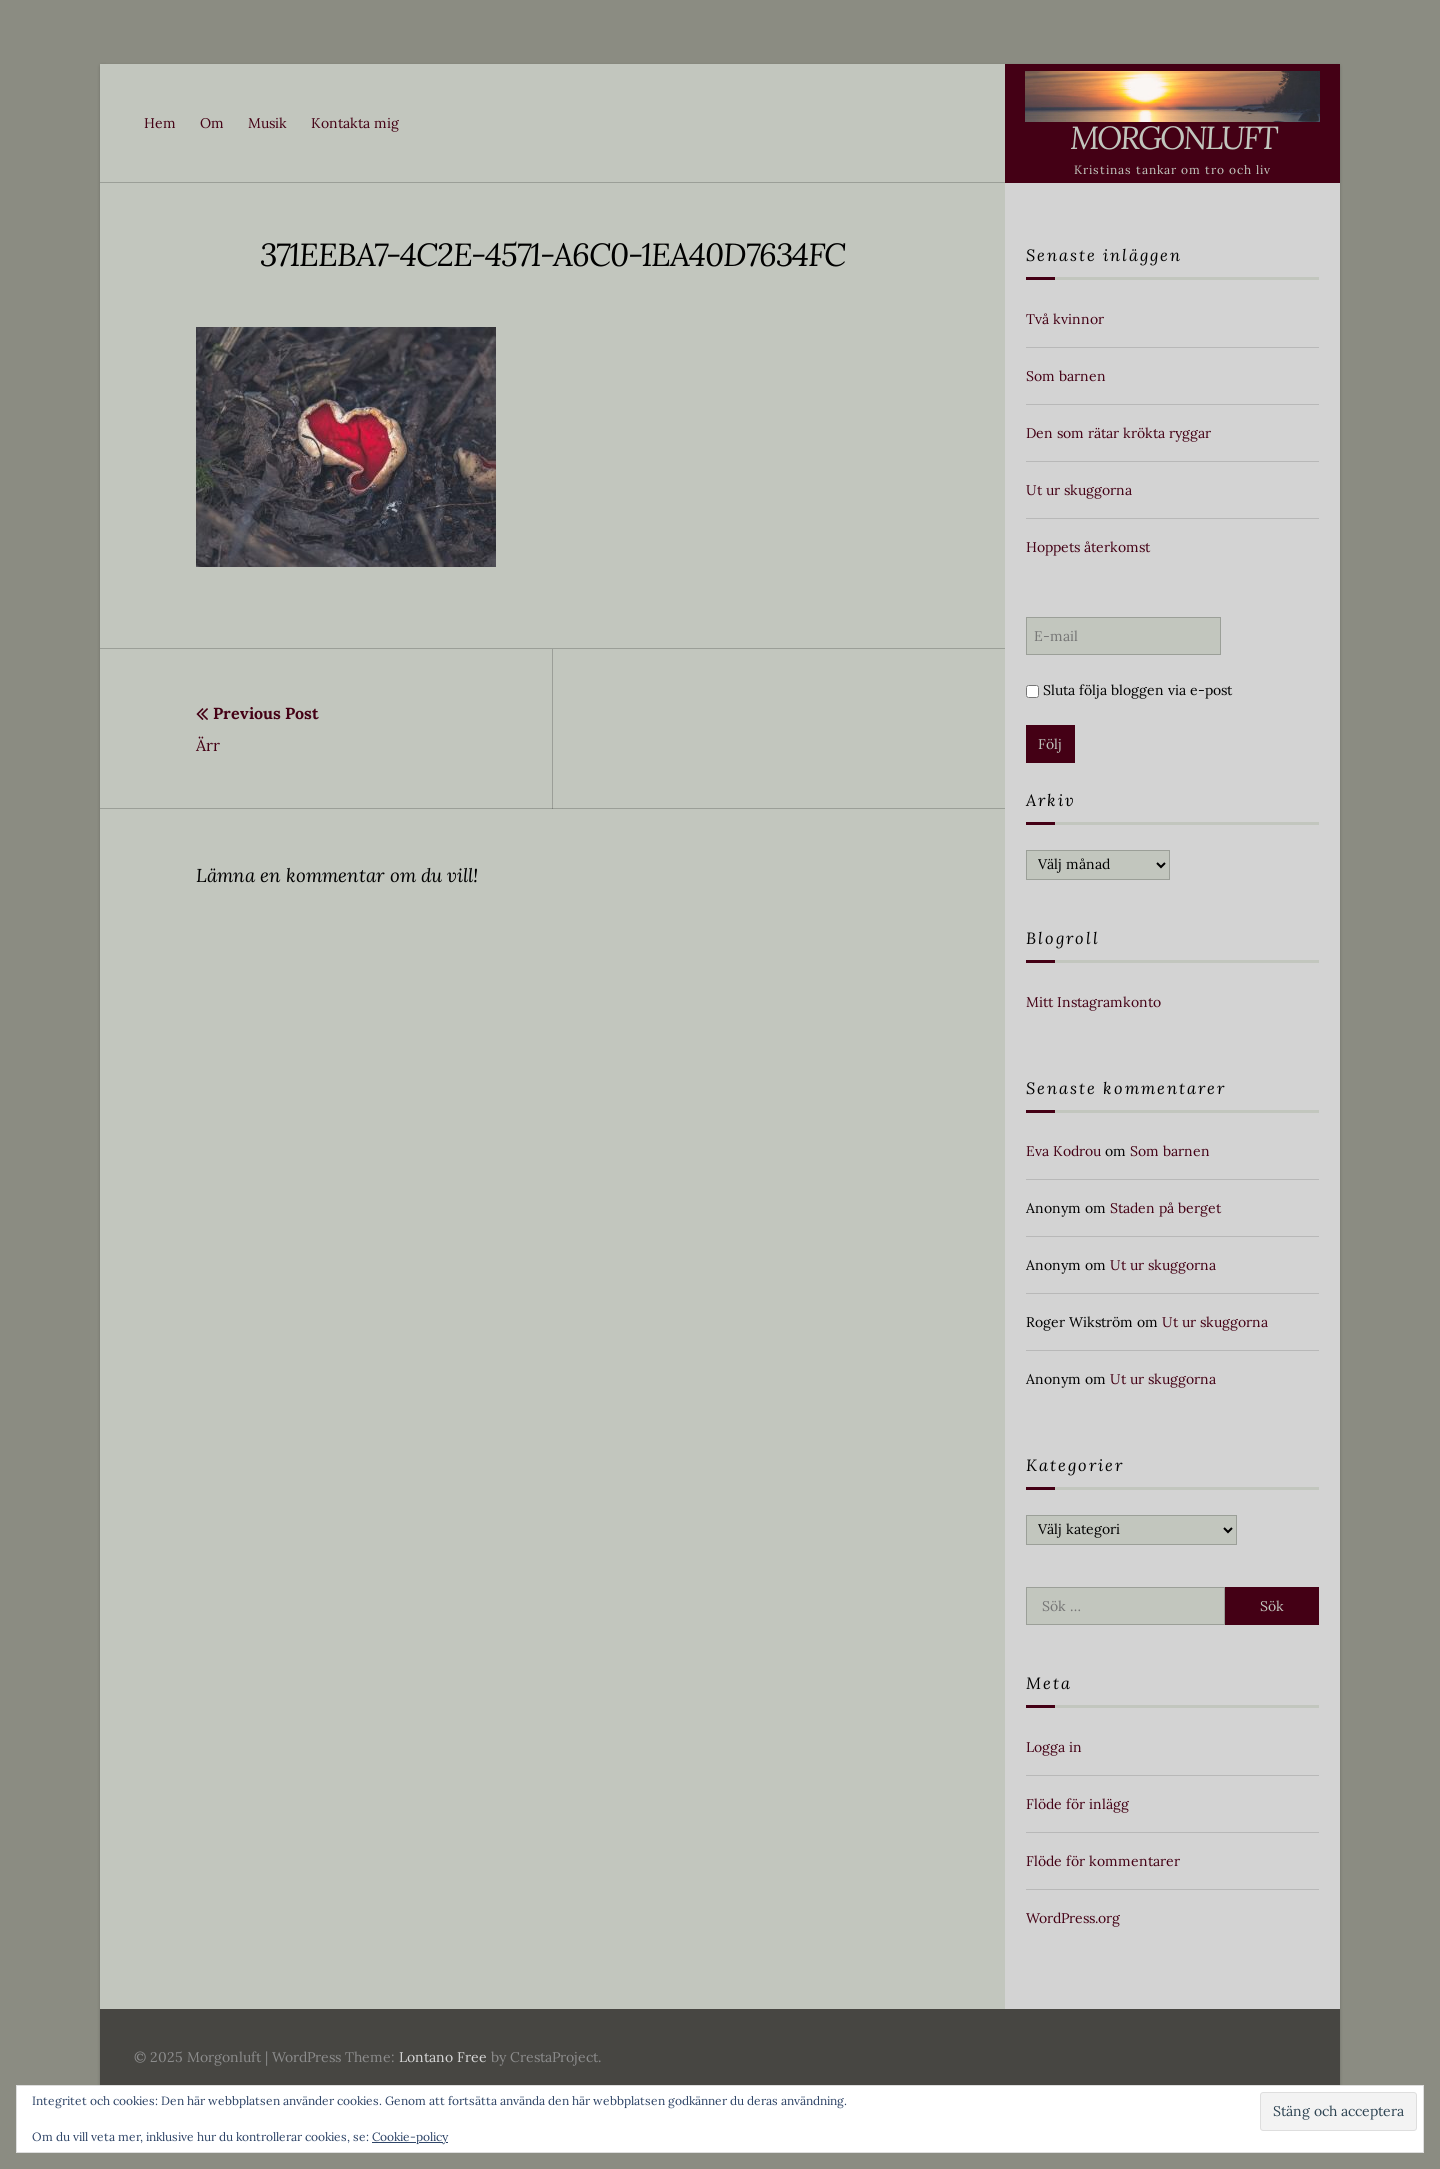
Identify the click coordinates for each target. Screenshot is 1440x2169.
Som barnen (1066, 376)
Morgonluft (1173, 137)
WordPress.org (1073, 1918)
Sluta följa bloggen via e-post (1129, 690)
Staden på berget (1165, 1208)
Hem (160, 123)
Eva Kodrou (1063, 1151)
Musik (267, 123)
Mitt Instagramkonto (1093, 1002)
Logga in (1054, 1747)
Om (212, 123)
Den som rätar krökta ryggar (1118, 433)
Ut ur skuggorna (1079, 490)
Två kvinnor (1065, 319)
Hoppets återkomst (1088, 547)
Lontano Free (443, 2057)
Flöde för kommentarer (1103, 1861)
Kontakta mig (355, 123)
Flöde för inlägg (1077, 1804)
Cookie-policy (410, 2136)
